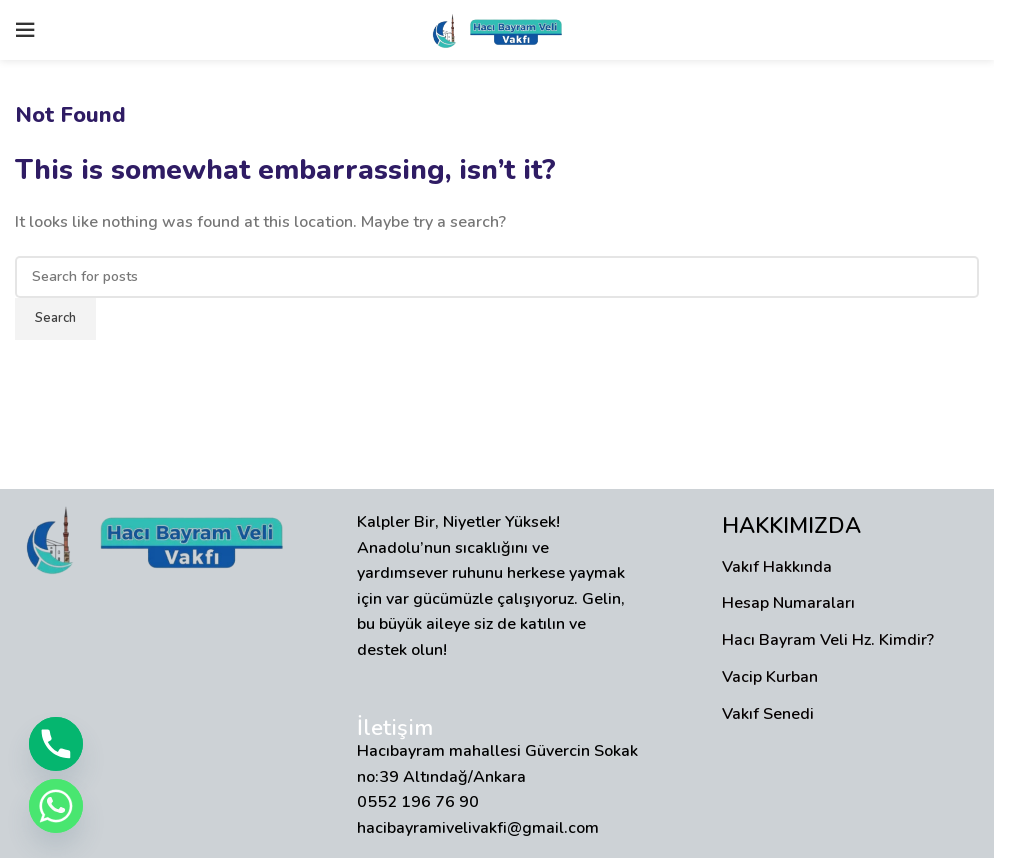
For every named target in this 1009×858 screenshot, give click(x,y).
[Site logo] (497, 29)
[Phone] (56, 744)
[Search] (497, 277)
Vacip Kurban (770, 677)
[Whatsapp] (56, 806)
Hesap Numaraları (788, 603)
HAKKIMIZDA (791, 526)
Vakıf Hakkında (777, 567)
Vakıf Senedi (768, 714)
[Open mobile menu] (25, 30)
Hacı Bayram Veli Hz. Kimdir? (828, 640)
